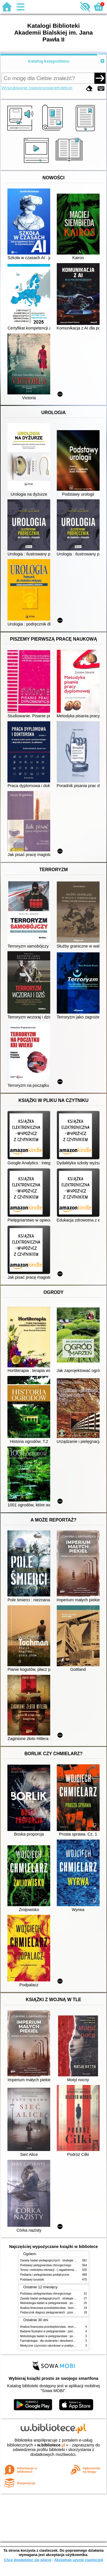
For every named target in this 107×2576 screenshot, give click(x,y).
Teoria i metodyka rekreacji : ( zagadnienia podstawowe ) (56, 2269)
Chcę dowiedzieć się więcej (27, 2560)
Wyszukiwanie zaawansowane (29, 88)
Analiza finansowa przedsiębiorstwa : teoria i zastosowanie (57, 2307)
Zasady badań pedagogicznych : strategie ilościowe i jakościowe (61, 2260)
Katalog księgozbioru (49, 61)
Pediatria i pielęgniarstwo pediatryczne (44, 2274)
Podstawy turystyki (32, 2279)
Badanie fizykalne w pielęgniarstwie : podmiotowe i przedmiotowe (62, 2331)
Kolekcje (64, 88)
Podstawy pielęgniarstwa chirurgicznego (45, 2265)
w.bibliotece (51, 2445)
